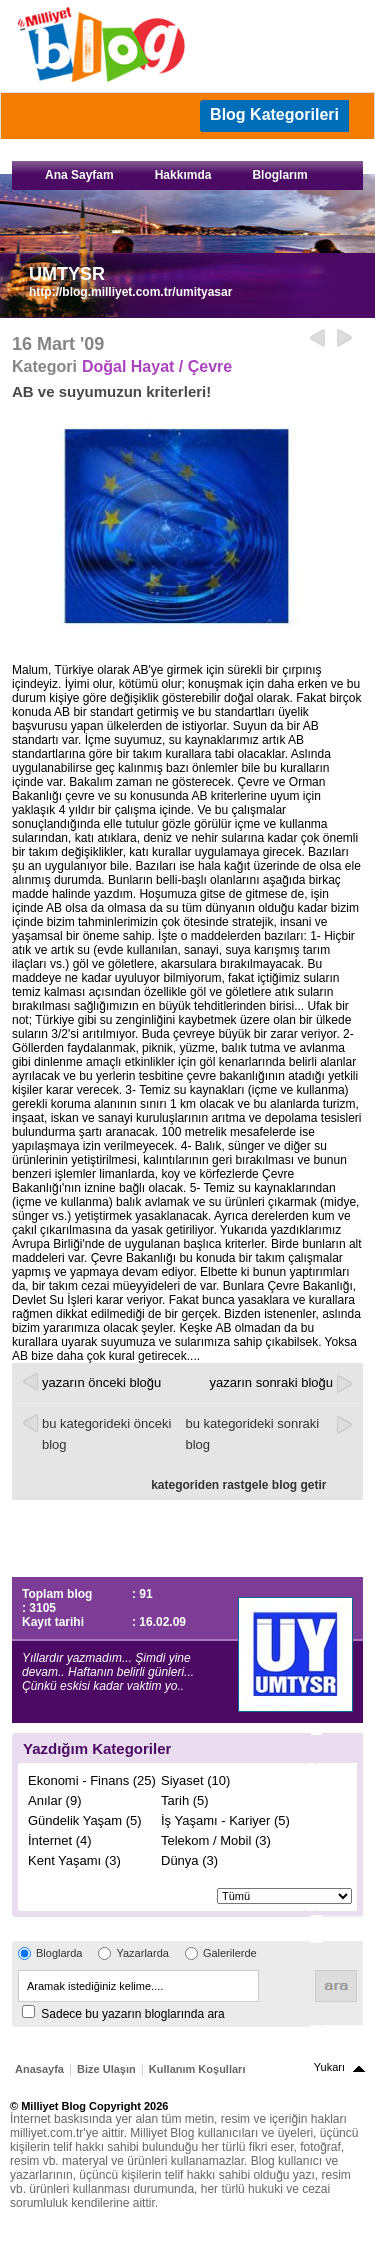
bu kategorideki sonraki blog (253, 1434)
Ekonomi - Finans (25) (92, 1780)
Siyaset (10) (195, 1780)
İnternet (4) (60, 1840)
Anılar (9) (54, 1800)
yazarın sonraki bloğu (271, 1382)
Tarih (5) (185, 1800)
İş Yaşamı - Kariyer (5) (225, 1820)
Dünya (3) (189, 1860)
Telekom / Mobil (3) (216, 1840)
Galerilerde (230, 1953)
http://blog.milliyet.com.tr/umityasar (130, 292)
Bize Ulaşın (106, 2069)
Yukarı (329, 2067)
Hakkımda (183, 175)
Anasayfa (39, 2069)
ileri (344, 338)
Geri (317, 338)
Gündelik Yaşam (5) (85, 1820)
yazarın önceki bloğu (101, 1382)
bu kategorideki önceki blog (106, 1434)
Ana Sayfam (79, 175)
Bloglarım (279, 175)
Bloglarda (59, 1953)
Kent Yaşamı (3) (74, 1860)
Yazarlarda (142, 1953)
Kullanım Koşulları (197, 2069)
